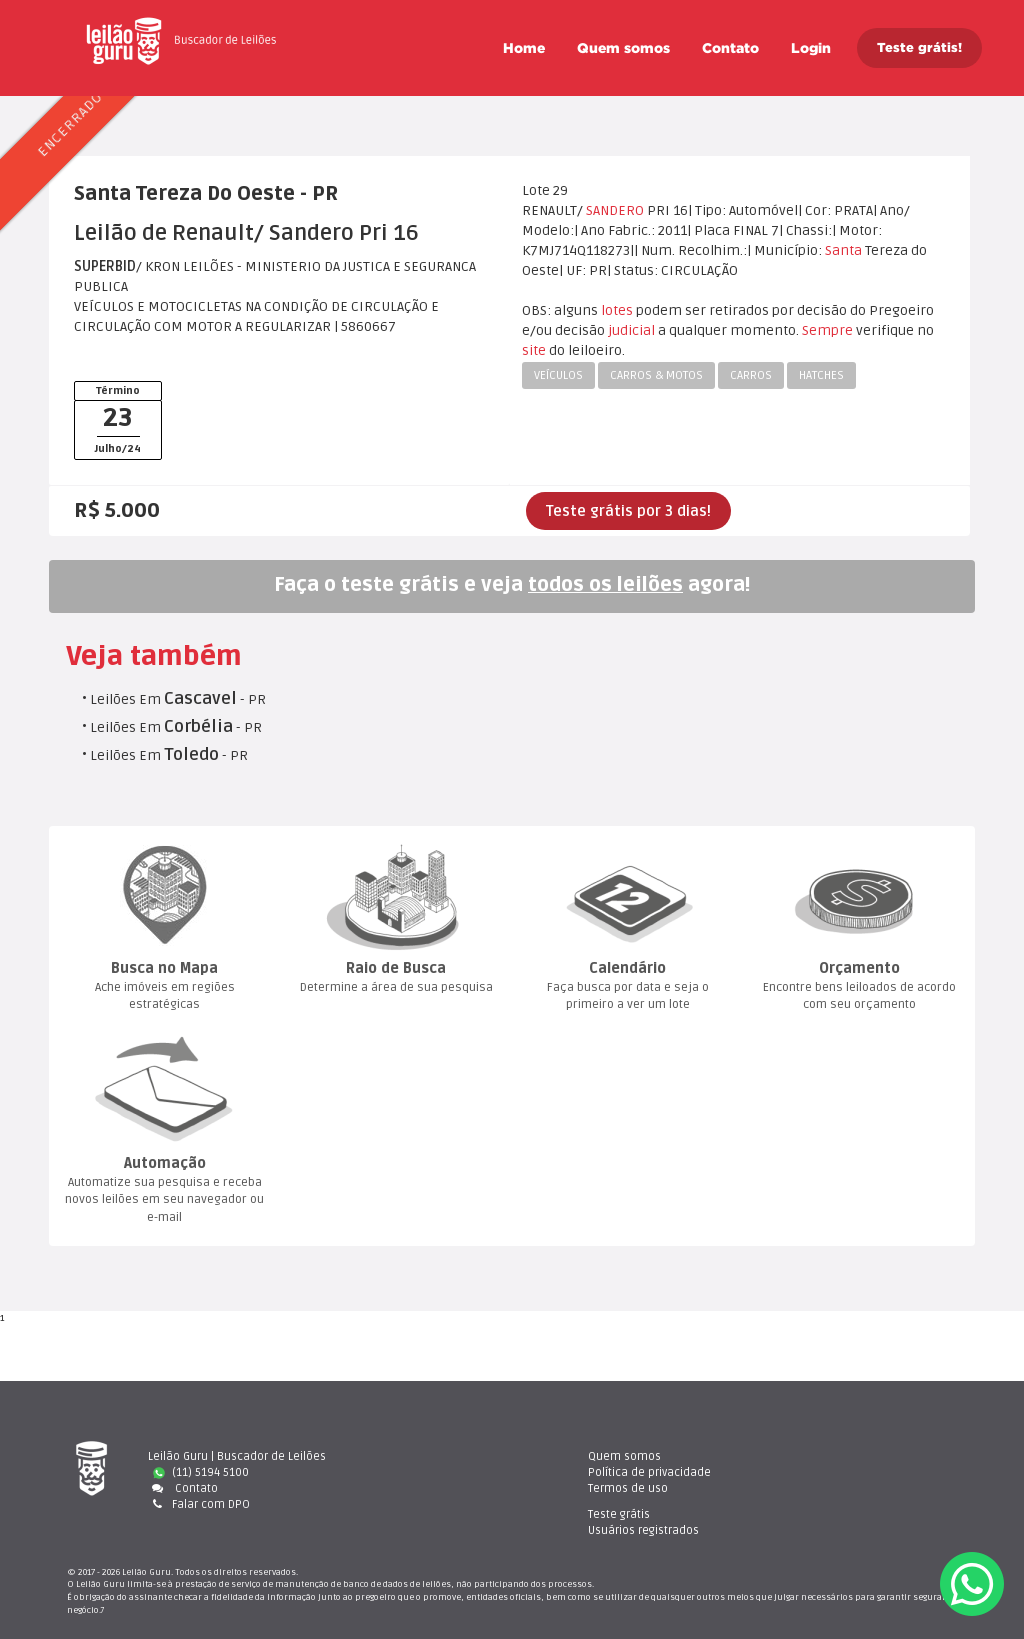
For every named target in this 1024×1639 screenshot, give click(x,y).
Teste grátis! (919, 47)
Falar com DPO (199, 1504)
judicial (631, 330)
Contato (730, 48)
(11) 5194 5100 (201, 1472)
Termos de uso (592, 1488)
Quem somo (623, 48)
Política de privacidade (613, 1472)
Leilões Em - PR (178, 699)
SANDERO (615, 210)
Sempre (827, 330)
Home (524, 48)
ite (534, 350)
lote (617, 310)
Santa (843, 250)
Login (811, 48)
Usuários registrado (849, 1472)
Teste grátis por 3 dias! (628, 511)
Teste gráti (825, 1456)
